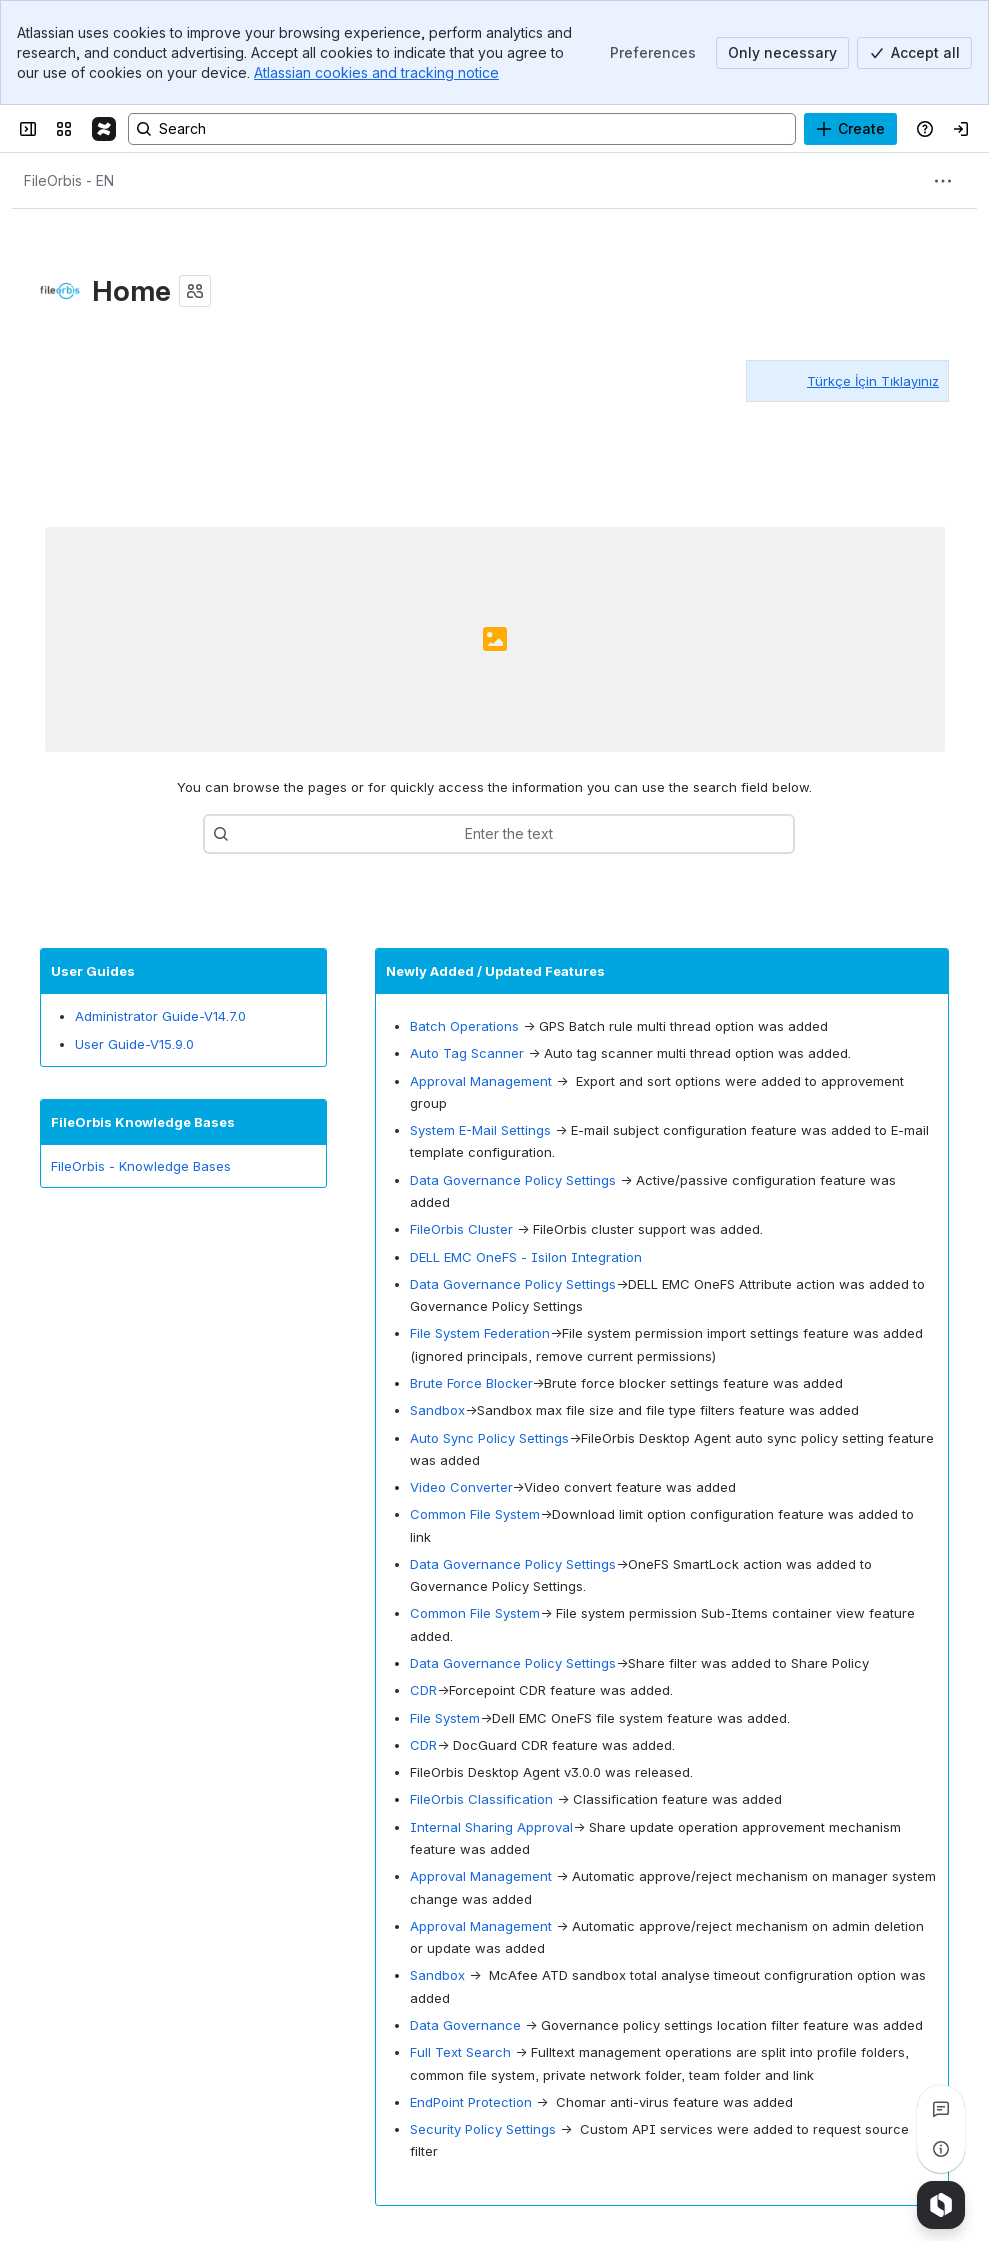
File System (445, 1718)
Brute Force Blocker (471, 1383)
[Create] (850, 129)
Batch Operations (464, 1026)
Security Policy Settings (483, 2129)
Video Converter (461, 1487)
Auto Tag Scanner (467, 1053)
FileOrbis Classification (481, 1800)
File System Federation (480, 1334)
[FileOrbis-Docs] (104, 129)
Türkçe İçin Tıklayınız (873, 381)
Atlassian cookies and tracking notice (376, 72)
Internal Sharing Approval (491, 1827)
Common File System (475, 1515)
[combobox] (278, 834)
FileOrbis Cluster (461, 1229)
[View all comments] (941, 2109)
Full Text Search (460, 2052)
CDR (423, 1691)
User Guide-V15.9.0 (134, 1044)
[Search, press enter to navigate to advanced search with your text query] (462, 129)
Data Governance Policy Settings (513, 1180)
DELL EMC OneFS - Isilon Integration (526, 1257)
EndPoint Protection (471, 2102)
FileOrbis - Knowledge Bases (141, 1166)
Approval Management (481, 1081)
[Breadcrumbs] (69, 181)
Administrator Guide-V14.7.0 (160, 1016)
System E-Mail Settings (480, 1130)
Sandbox (437, 1410)
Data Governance (465, 2025)
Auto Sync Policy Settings (489, 1438)
